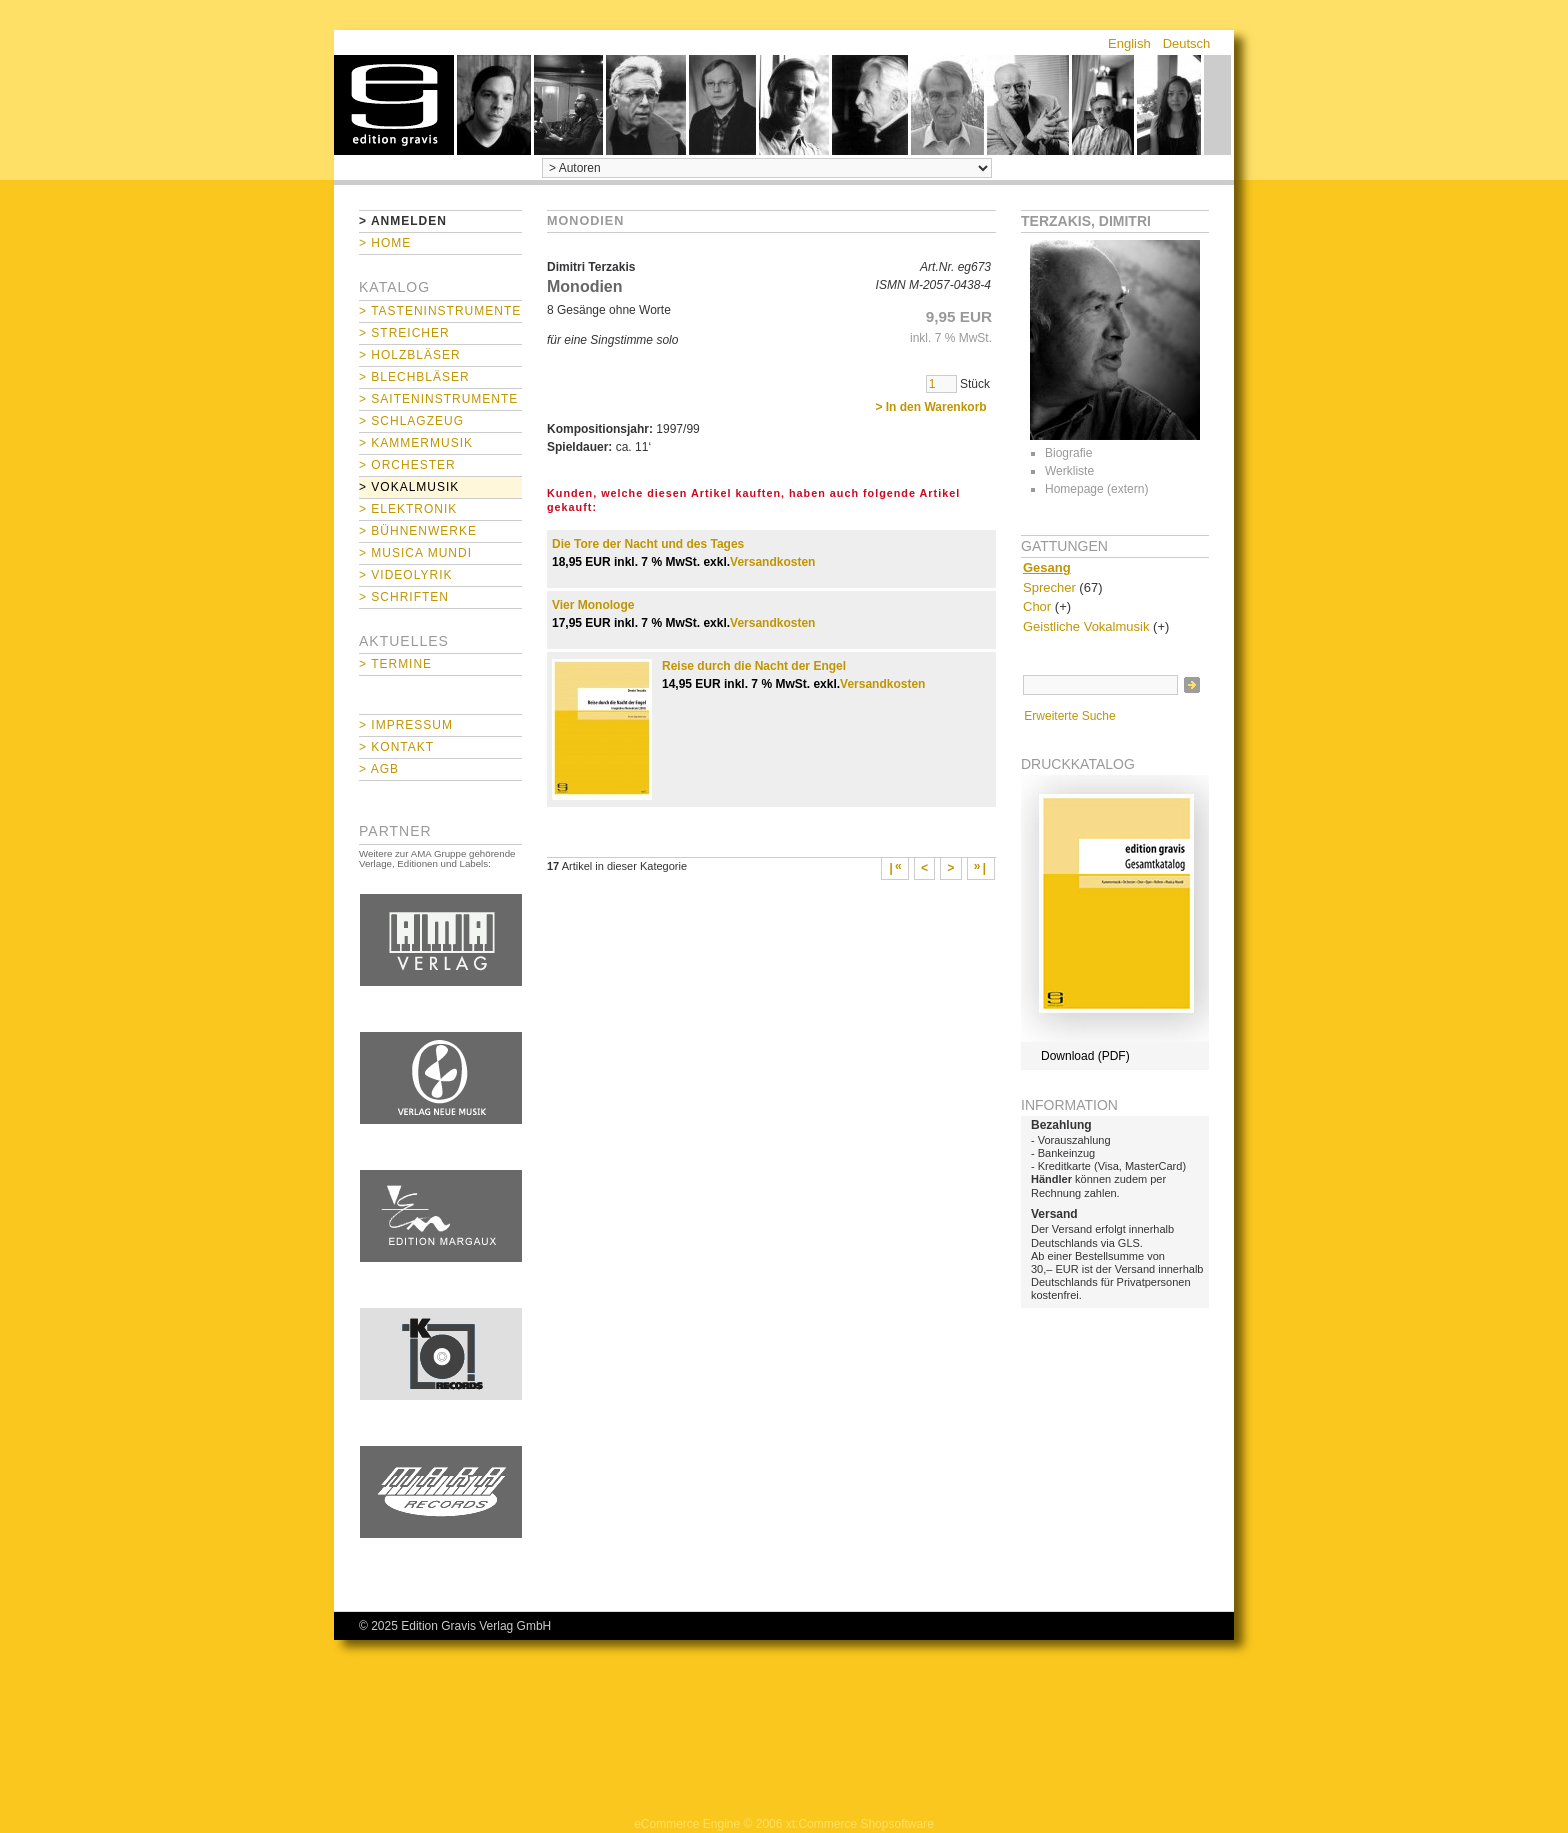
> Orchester (407, 465)
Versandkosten (772, 562)
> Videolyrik (405, 575)
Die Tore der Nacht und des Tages (648, 544)
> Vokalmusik (409, 487)
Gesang (1047, 567)
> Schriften (404, 597)
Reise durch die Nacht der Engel (754, 666)
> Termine (395, 664)
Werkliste (1069, 471)
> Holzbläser (410, 355)
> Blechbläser (414, 377)
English (1129, 43)
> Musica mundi (415, 553)
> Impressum (406, 725)
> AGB (379, 769)
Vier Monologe (593, 605)
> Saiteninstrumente (438, 399)
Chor (1037, 606)
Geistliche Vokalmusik (1086, 626)
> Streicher (404, 333)
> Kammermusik (416, 443)
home (394, 105)
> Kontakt (396, 747)
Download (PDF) (1085, 1056)
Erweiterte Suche (1069, 716)
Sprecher (1049, 587)
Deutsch (1187, 43)
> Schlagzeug (411, 421)
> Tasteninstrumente (440, 311)
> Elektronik (408, 509)
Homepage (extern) (1096, 489)
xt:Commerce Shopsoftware (860, 1824)
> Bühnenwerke (418, 531)
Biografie (1068, 453)
